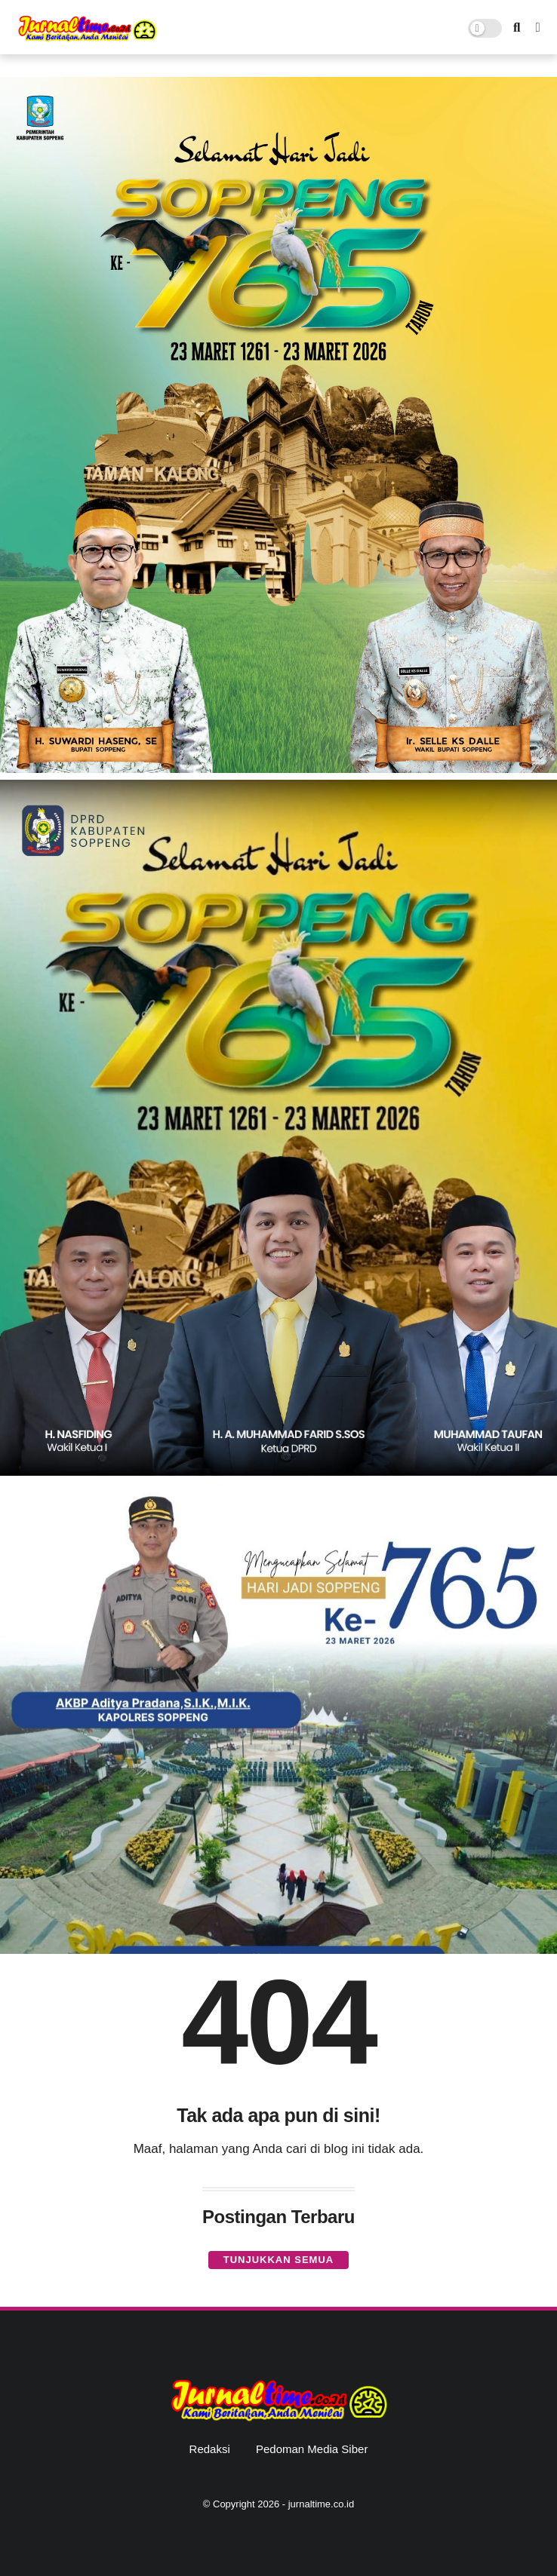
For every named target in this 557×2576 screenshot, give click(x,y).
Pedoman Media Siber (312, 2449)
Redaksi (209, 2449)
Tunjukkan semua (278, 2259)
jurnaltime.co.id (321, 2504)
